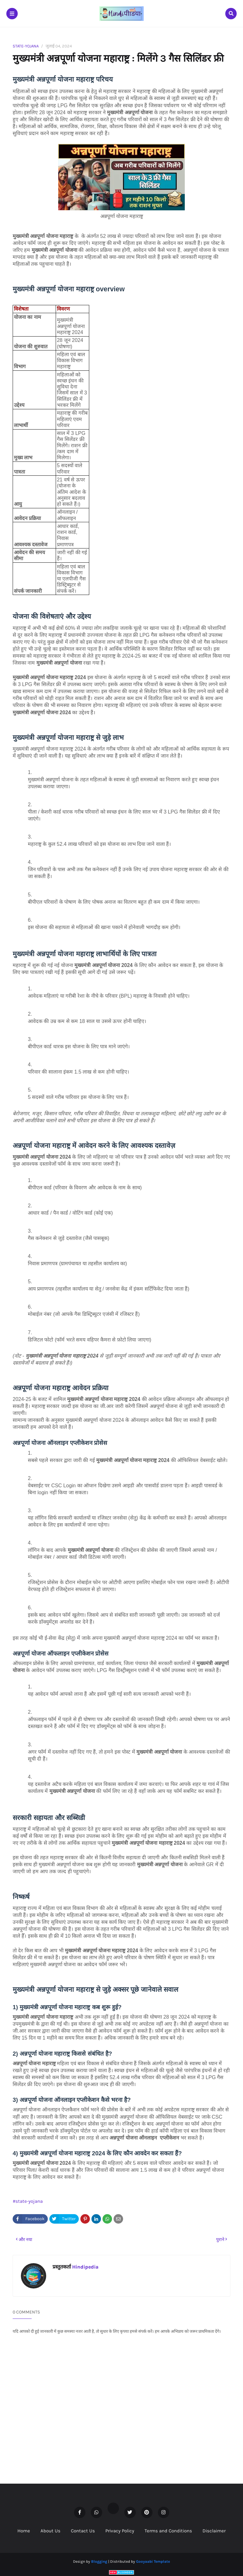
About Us (50, 2531)
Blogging (99, 2561)
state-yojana (26, 46)
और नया (25, 2239)
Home (23, 2531)
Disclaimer (214, 2531)
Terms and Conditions (168, 2531)
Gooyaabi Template (153, 2561)
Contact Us (83, 2531)
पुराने (220, 2239)
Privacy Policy (119, 2531)
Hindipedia (84, 2267)
